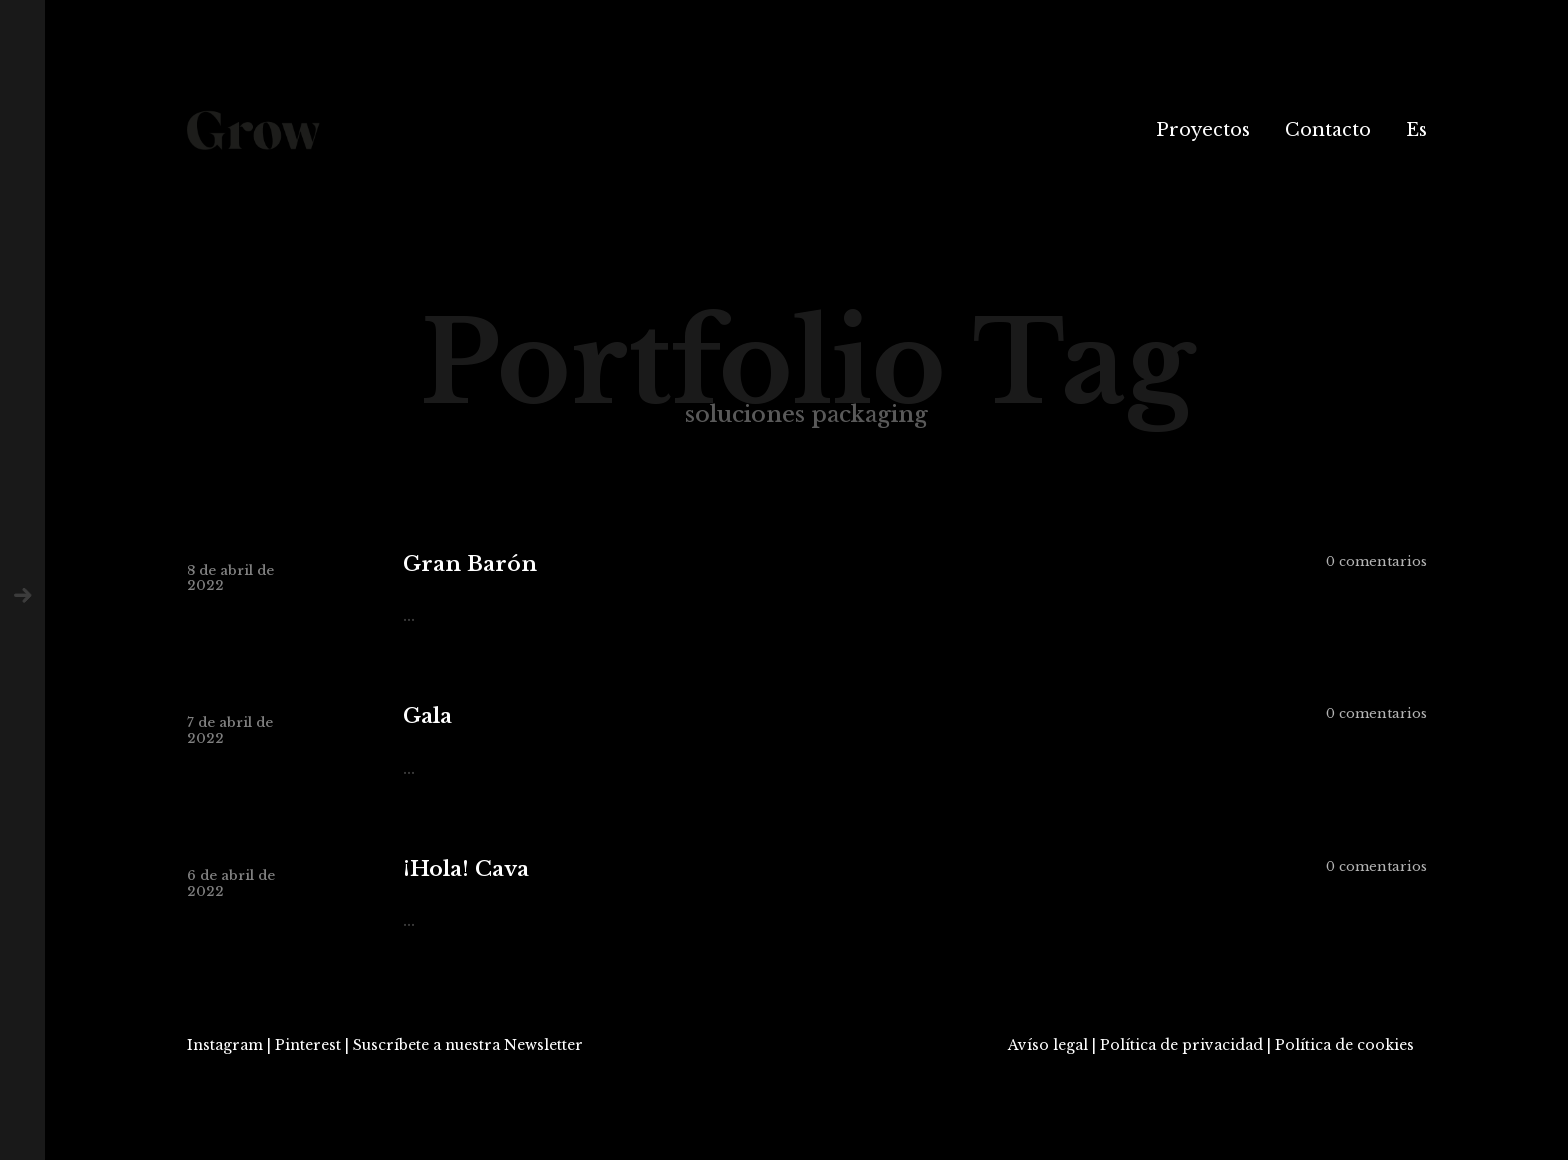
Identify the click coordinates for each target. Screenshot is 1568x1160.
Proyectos (1203, 130)
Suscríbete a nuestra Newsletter (468, 1045)
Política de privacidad (1181, 1045)
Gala (427, 716)
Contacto (1328, 130)
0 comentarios (1376, 561)
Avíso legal (1048, 1045)
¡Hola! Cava (466, 869)
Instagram (225, 1045)
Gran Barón (470, 564)
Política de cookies (1344, 1045)
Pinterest (308, 1045)
